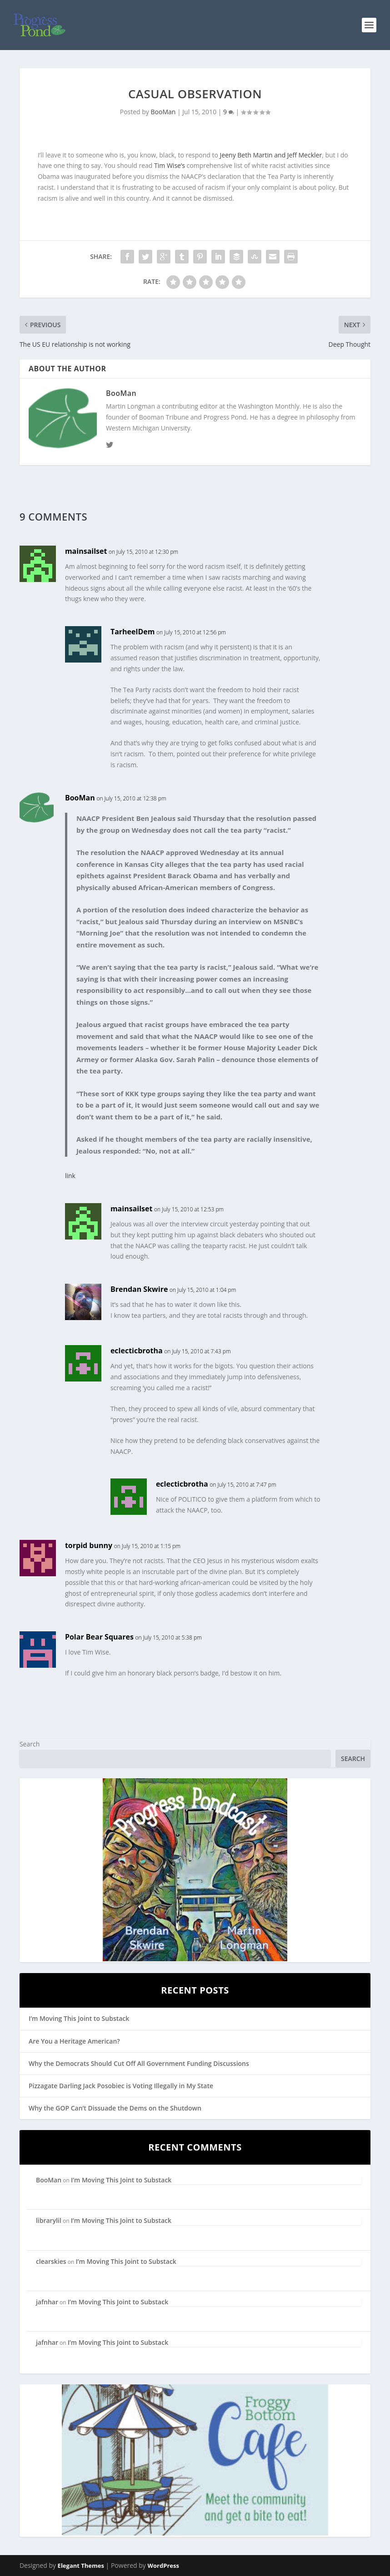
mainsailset (86, 551)
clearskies (51, 2261)
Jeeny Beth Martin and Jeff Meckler (271, 155)
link (70, 1175)
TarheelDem (132, 632)
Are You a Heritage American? (74, 2041)
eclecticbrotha (136, 1351)
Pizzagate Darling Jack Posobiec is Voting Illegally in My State (121, 2085)
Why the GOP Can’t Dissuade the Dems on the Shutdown (115, 2108)
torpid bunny (88, 1545)
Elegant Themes (81, 2565)
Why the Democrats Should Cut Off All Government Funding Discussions (139, 2063)
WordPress (163, 2565)
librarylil (48, 2220)
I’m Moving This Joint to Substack (79, 2018)
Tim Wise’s (169, 165)
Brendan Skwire (139, 1289)
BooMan (163, 111)
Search (30, 1744)
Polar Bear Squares (99, 1637)
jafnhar (47, 2302)
